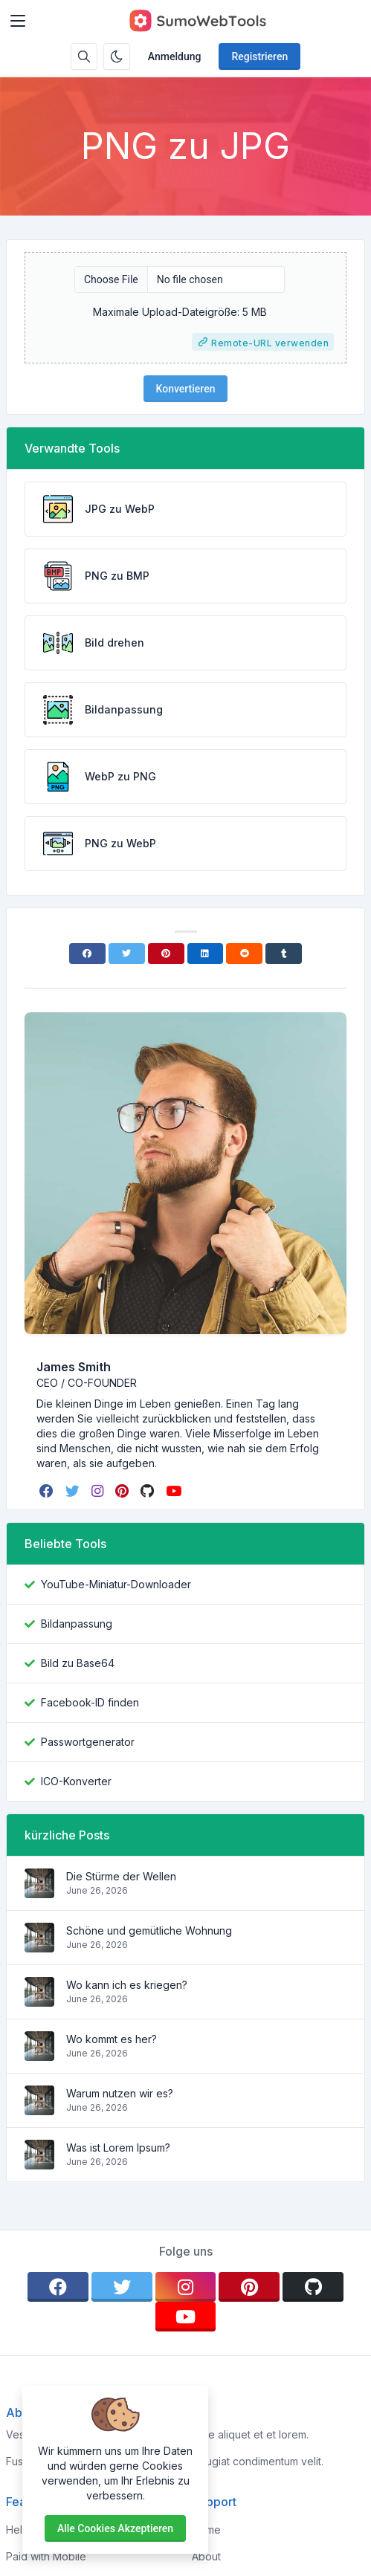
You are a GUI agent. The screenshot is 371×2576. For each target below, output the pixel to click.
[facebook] (47, 1491)
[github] (149, 1491)
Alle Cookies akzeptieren (115, 2528)
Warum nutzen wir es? (119, 2093)
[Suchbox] (84, 56)
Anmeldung (174, 56)
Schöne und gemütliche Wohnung (149, 1930)
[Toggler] (18, 21)
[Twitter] (127, 953)
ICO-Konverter (76, 1781)
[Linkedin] (205, 953)
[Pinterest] (166, 953)
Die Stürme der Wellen (121, 1876)
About (206, 2556)
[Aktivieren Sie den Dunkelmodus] (116, 56)
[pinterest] (123, 1491)
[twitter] (74, 1491)
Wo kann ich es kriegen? (126, 1984)
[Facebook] (87, 953)
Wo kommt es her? (111, 2039)
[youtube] (175, 1491)
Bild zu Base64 (77, 1663)
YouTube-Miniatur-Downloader (116, 1584)
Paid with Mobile (46, 2556)
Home (206, 2529)
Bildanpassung (76, 1623)
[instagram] (98, 1491)
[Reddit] (244, 953)
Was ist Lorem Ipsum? (118, 2147)
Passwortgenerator (88, 1741)
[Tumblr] (283, 953)
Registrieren (259, 56)
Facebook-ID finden (90, 1702)
